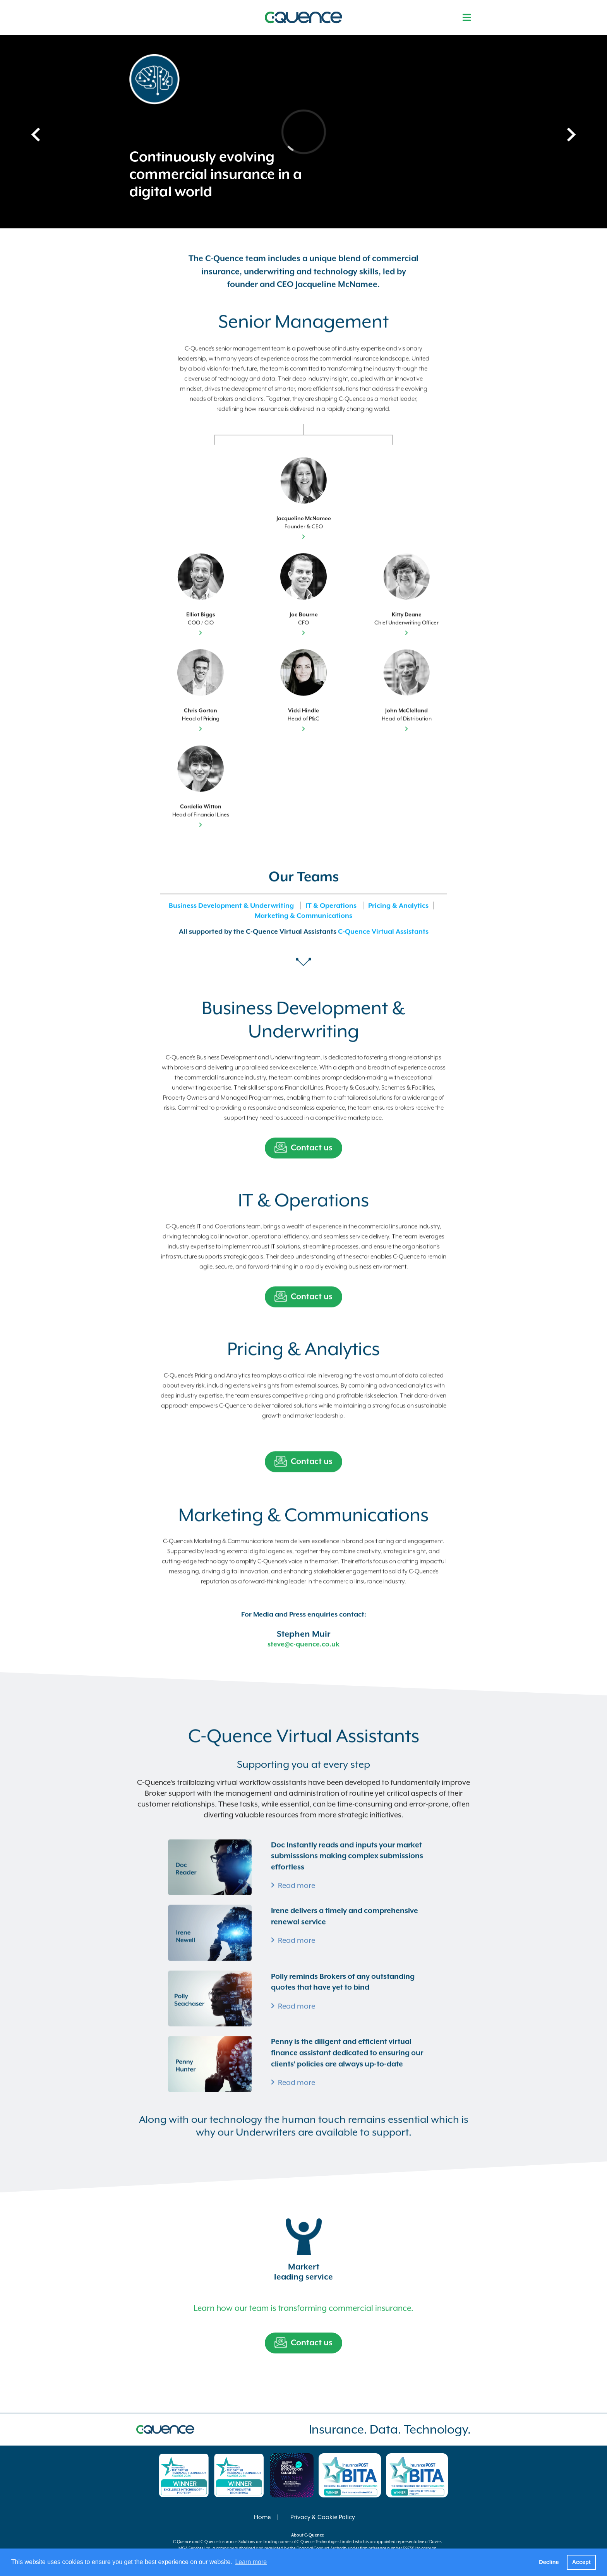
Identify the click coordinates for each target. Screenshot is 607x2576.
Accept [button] (581, 2562)
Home (262, 2517)
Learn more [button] (251, 2562)
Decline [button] (549, 2562)
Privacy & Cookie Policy (322, 2517)
